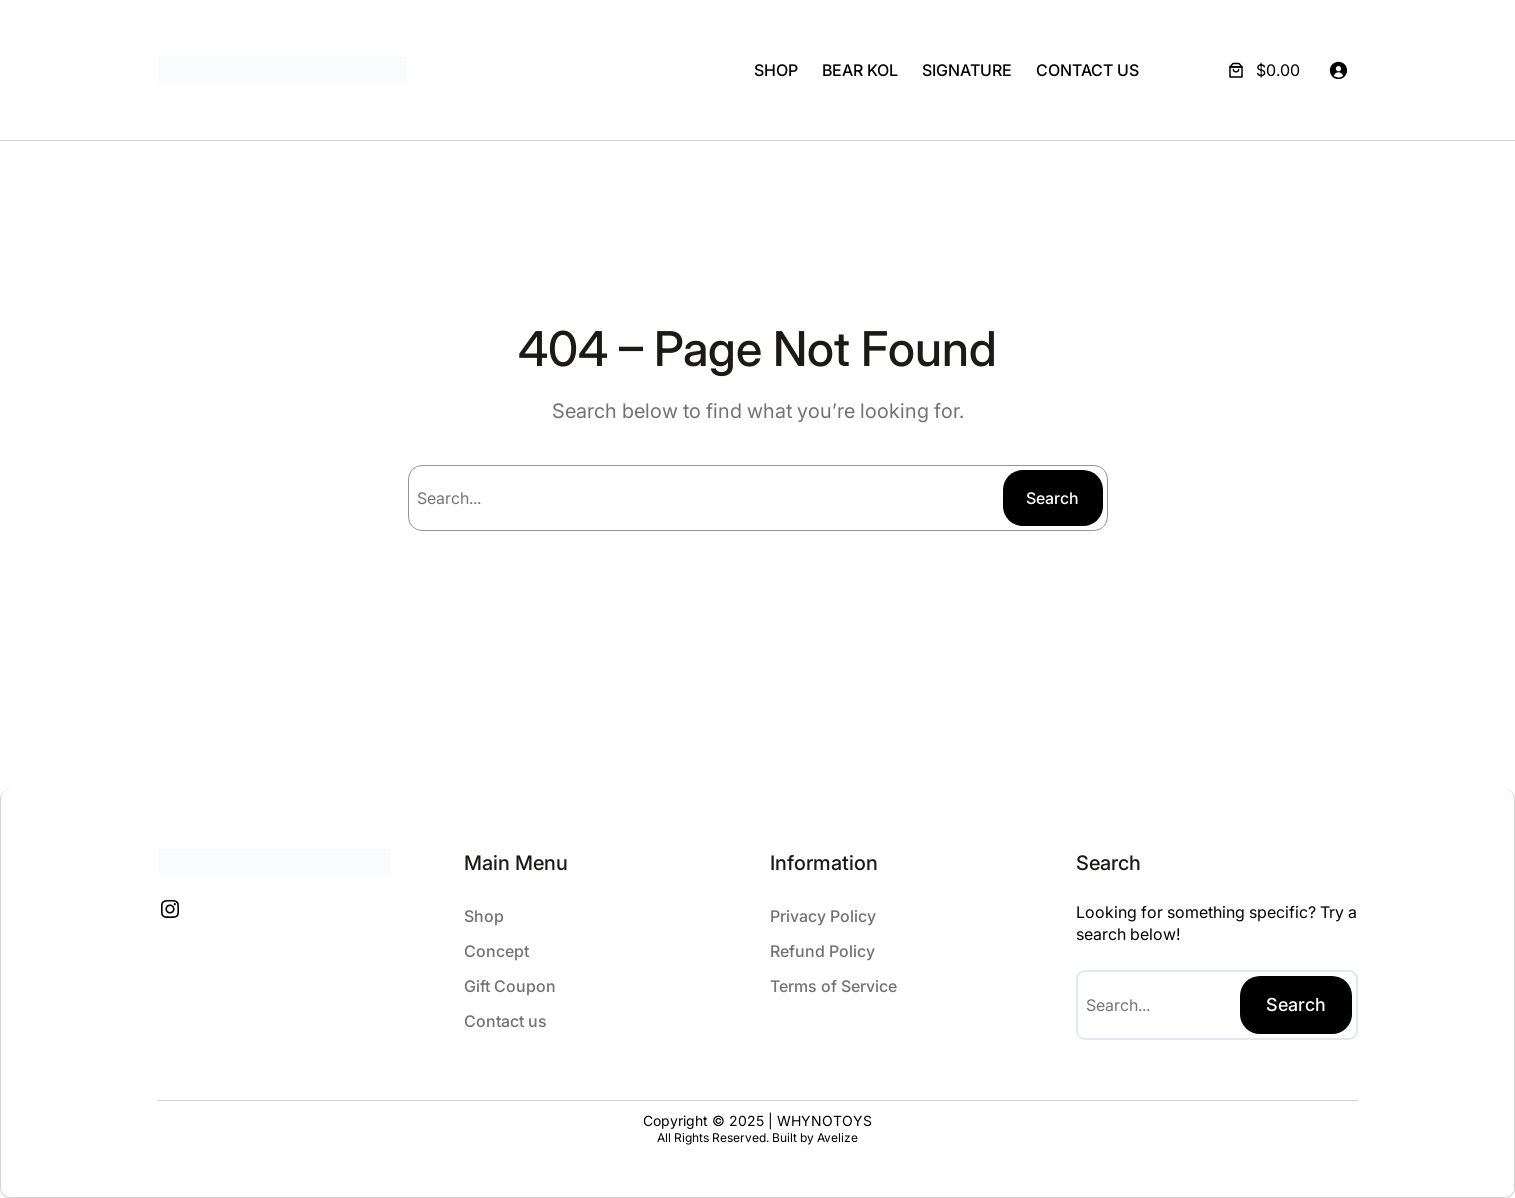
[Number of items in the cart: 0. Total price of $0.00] (1262, 70)
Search (1052, 498)
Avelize (837, 1137)
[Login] (1338, 70)
